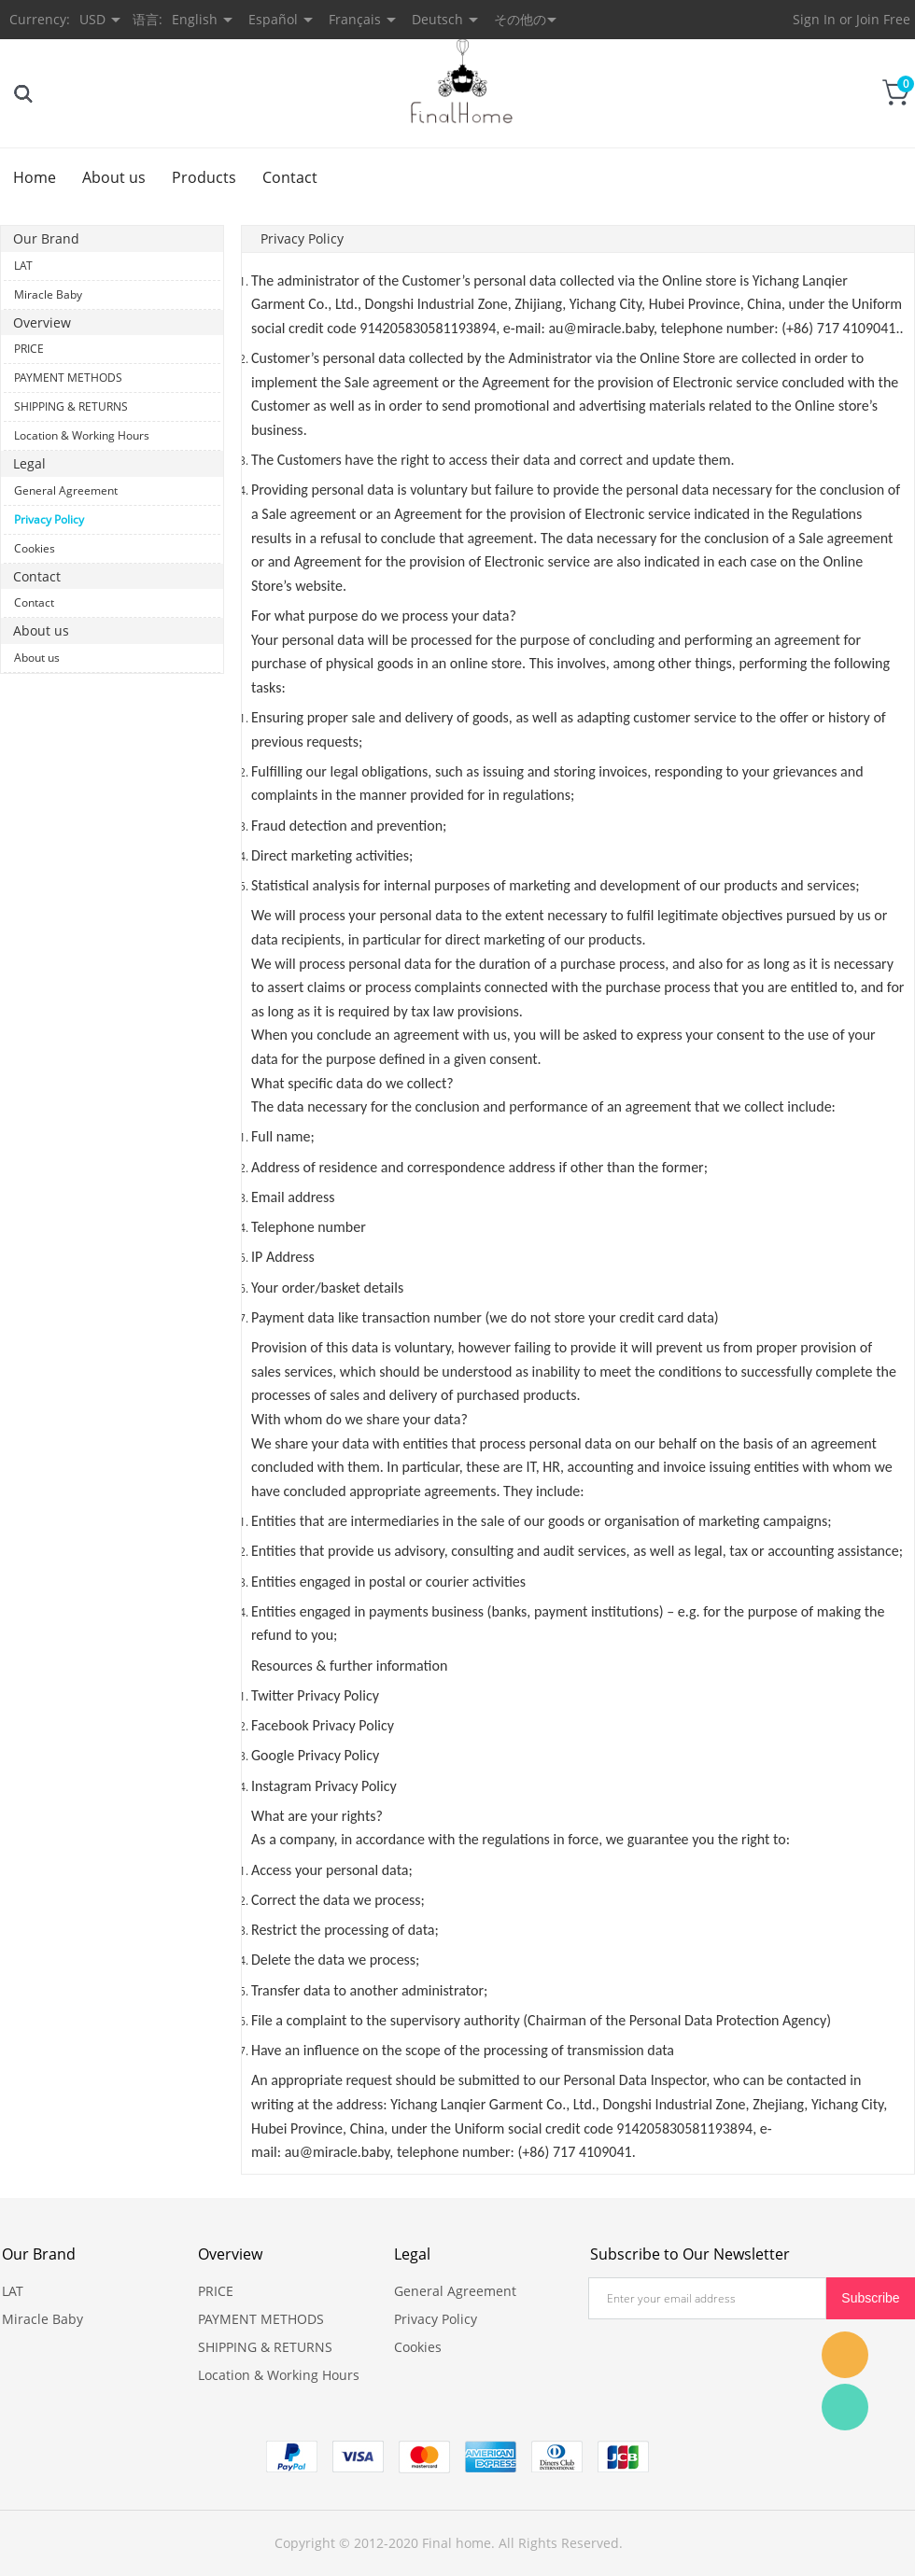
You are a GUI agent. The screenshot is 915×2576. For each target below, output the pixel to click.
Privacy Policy (49, 519)
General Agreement (66, 490)
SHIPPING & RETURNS (71, 406)
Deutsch (437, 19)
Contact (289, 177)
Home (34, 177)
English (195, 19)
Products (204, 177)
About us (114, 177)
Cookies (34, 548)
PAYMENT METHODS (68, 377)
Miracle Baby (48, 294)
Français (355, 19)
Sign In (814, 19)
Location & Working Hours (81, 435)
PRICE (29, 349)
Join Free (883, 19)
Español (273, 19)
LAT (23, 265)
